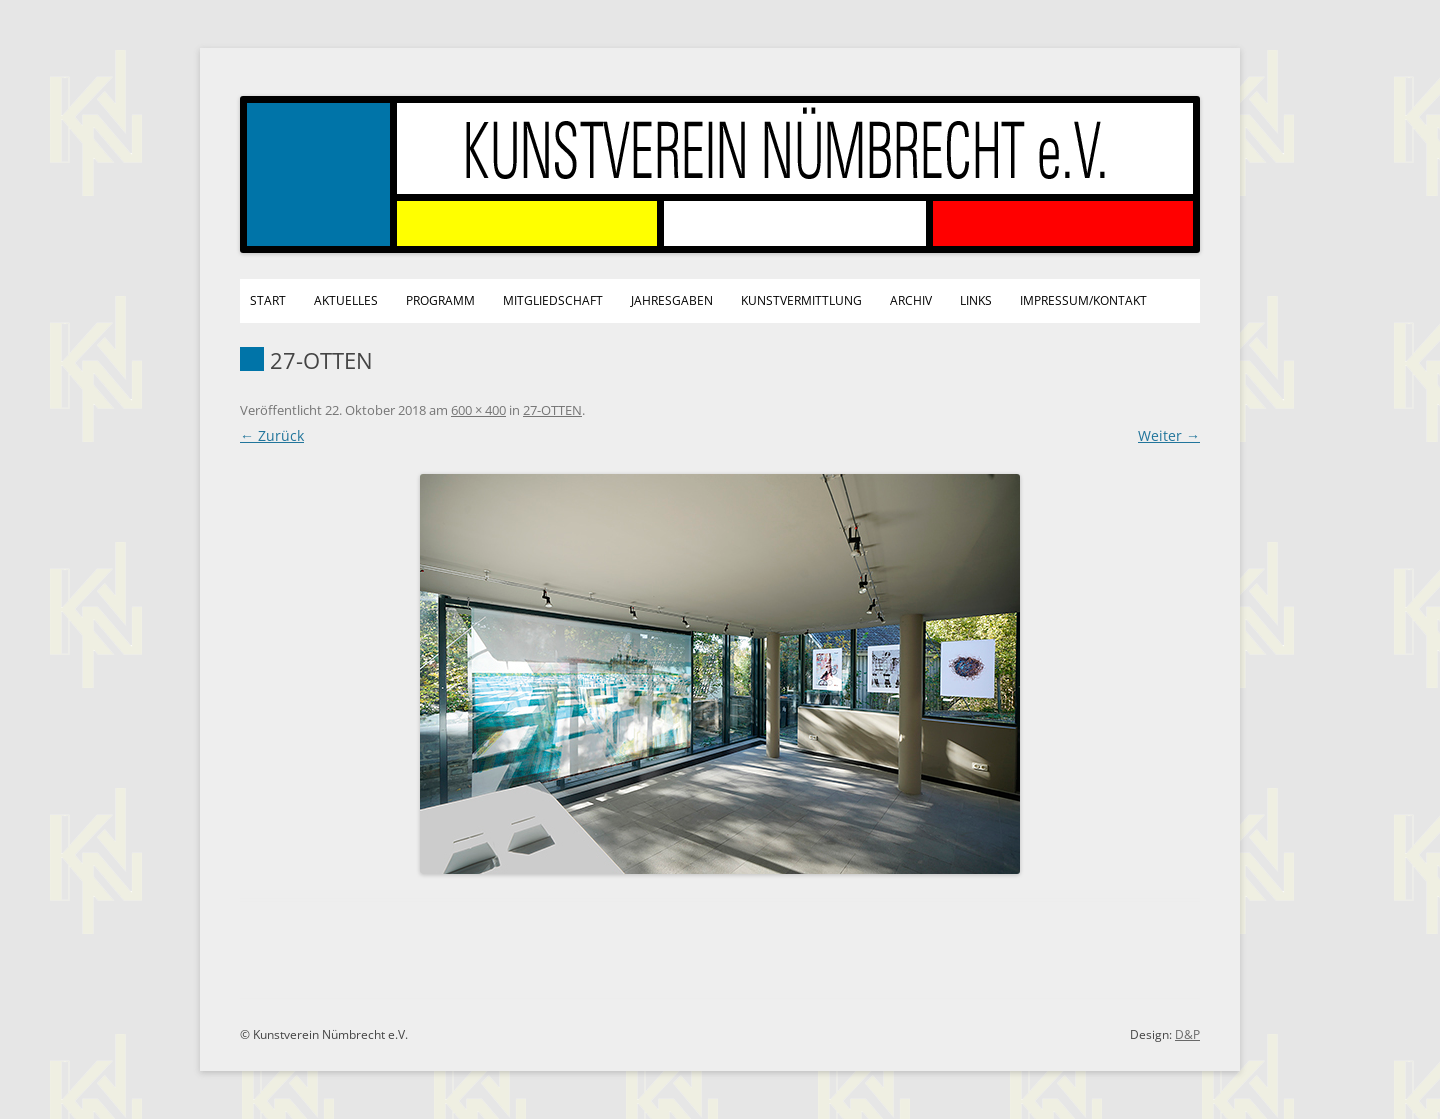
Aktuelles (346, 300)
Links (976, 300)
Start (268, 300)
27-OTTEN (552, 410)
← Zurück (272, 435)
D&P (1187, 1034)
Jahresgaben (672, 300)
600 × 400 (478, 410)
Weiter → (1169, 435)
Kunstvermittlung (801, 300)
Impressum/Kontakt (1083, 300)
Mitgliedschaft (553, 300)
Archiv (911, 300)
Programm (440, 300)
